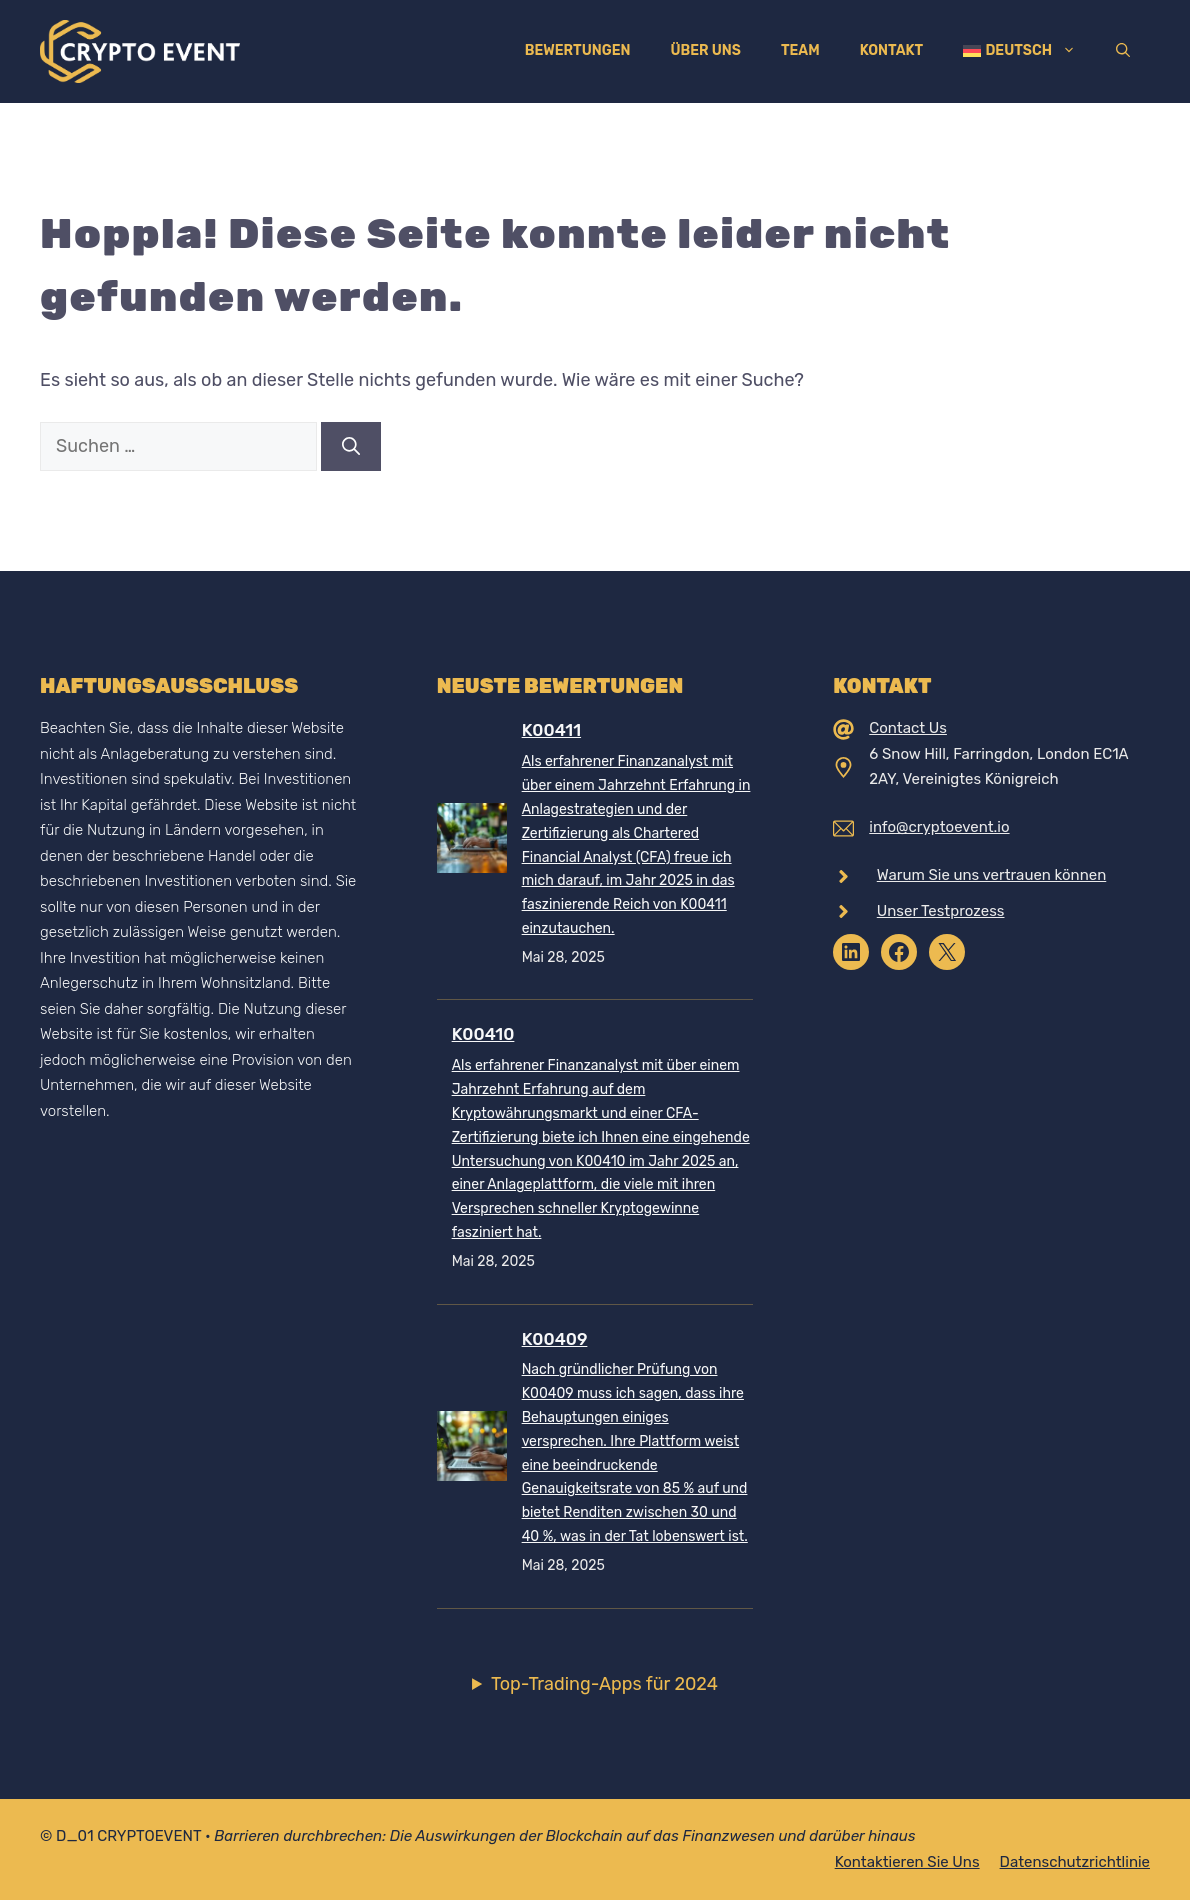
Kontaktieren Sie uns (907, 1862)
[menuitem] (1019, 51)
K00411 (551, 730)
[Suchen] (351, 446)
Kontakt (892, 50)
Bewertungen (578, 50)
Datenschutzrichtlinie (1075, 1862)
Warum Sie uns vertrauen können (992, 875)
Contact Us (908, 728)
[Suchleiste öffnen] (1123, 51)
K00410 (483, 1034)
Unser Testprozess (941, 911)
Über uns (705, 50)
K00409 (555, 1339)
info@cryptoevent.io (939, 827)
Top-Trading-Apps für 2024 (604, 1684)
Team (800, 50)
